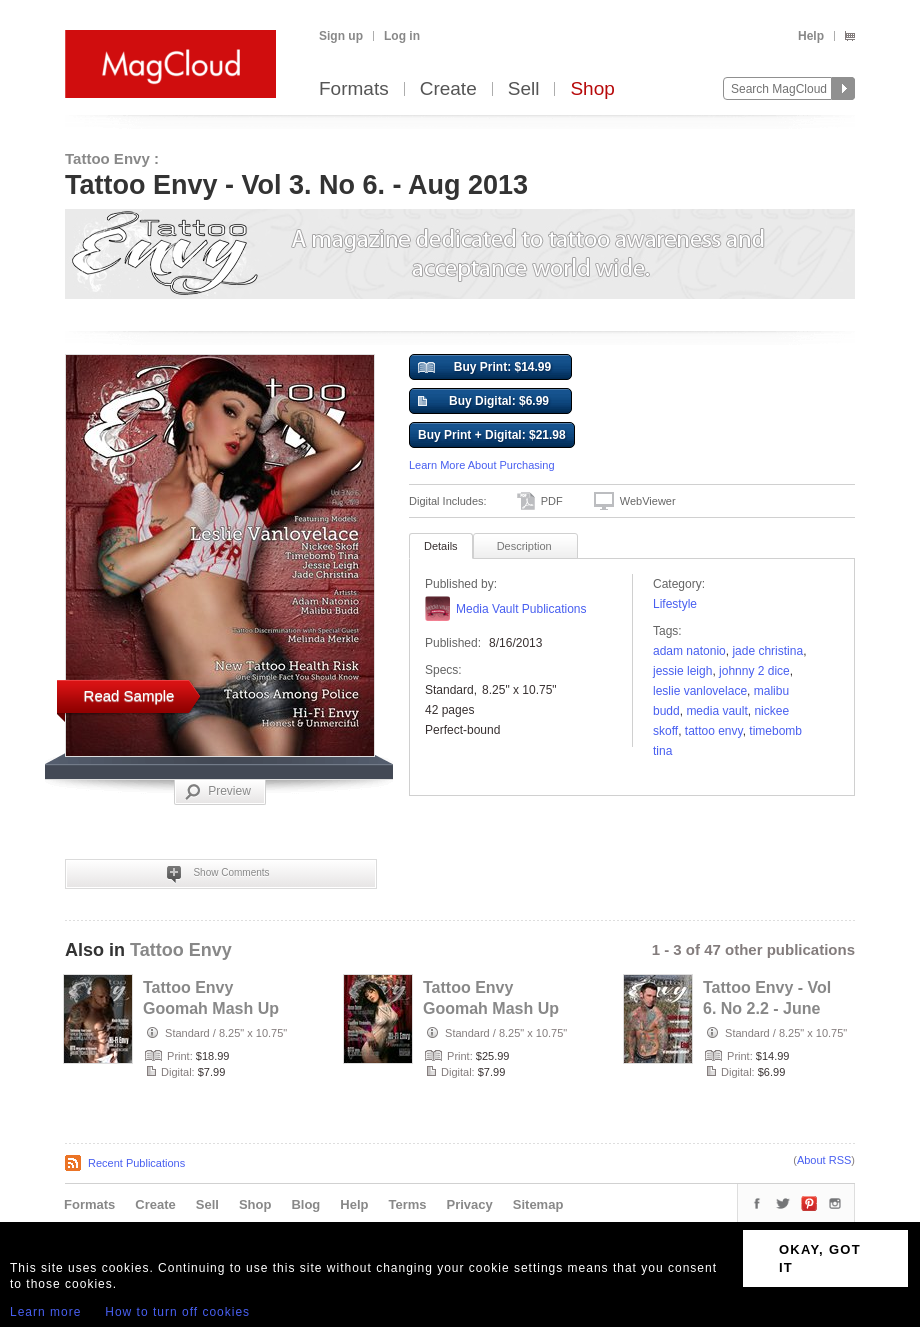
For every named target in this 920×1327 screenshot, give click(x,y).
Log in (402, 36)
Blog (305, 1204)
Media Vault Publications (521, 609)
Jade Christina (767, 651)
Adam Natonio (689, 651)
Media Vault (716, 711)
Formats (354, 89)
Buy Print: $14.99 (484, 368)
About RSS (824, 1160)
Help (811, 36)
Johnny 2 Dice (754, 671)
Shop (592, 89)
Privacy (470, 1204)
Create (448, 89)
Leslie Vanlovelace (700, 691)
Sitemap (538, 1204)
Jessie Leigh (682, 671)
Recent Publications (136, 1163)
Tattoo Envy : (112, 158)
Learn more (45, 1312)
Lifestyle (675, 604)
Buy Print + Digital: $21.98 (492, 435)
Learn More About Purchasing (482, 465)
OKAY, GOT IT (820, 1258)
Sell (524, 89)
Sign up (341, 36)
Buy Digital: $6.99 (483, 402)
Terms (407, 1204)
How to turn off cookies (177, 1312)
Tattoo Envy (714, 731)
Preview (218, 792)
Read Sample (129, 695)
